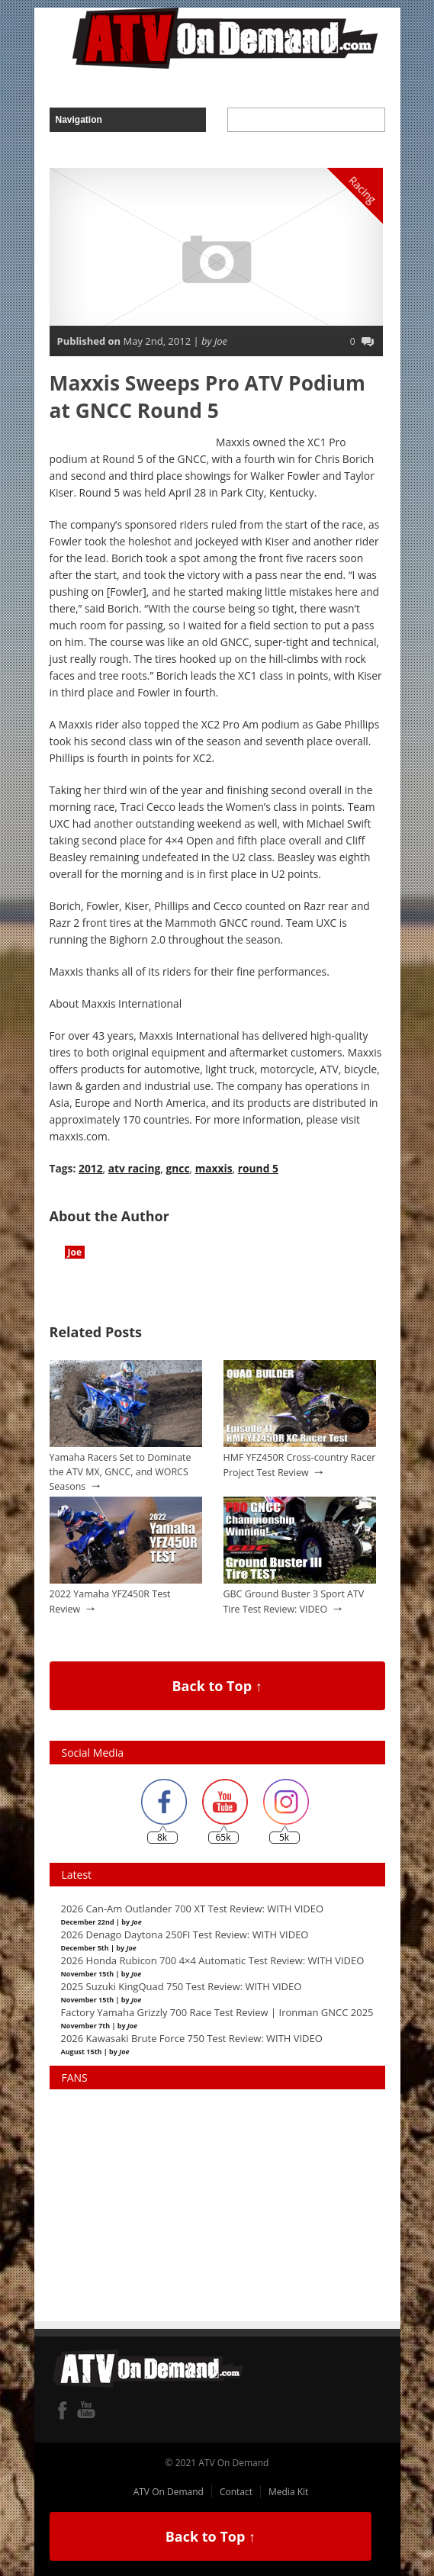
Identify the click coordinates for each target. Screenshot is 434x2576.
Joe (75, 1252)
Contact (236, 2491)
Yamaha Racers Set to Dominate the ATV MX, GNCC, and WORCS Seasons (120, 1471)
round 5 (258, 1168)
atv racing (134, 1168)
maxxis (214, 1168)
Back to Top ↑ (217, 1686)
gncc (177, 1168)
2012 (91, 1168)
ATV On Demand (168, 2491)
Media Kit (288, 2491)
